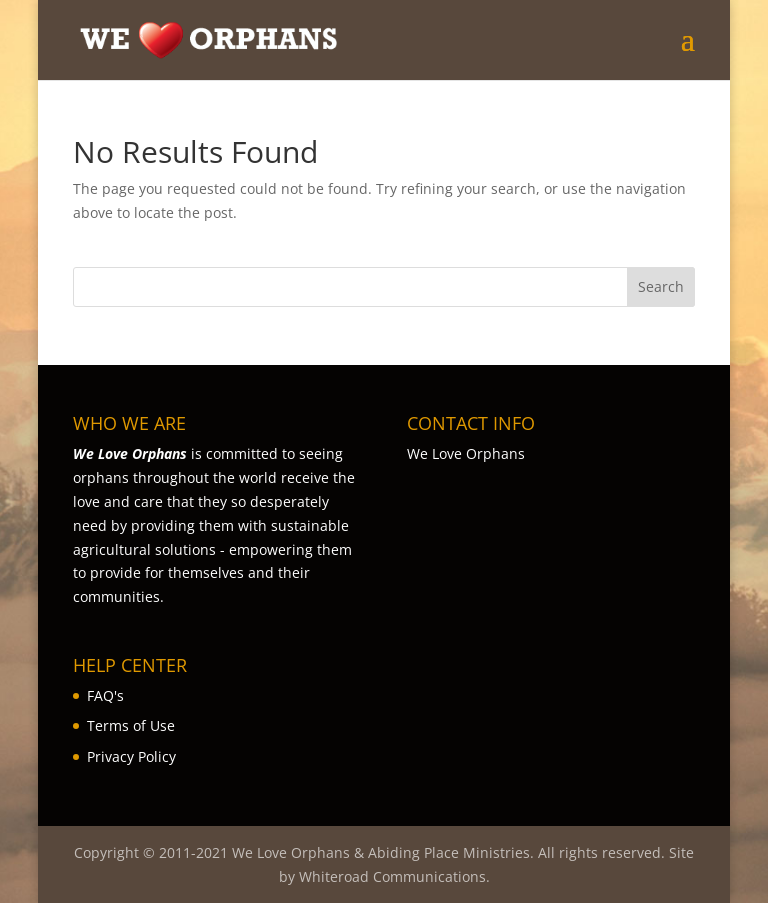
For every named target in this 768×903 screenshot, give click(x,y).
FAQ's (105, 695)
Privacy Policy (131, 756)
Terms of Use (131, 725)
